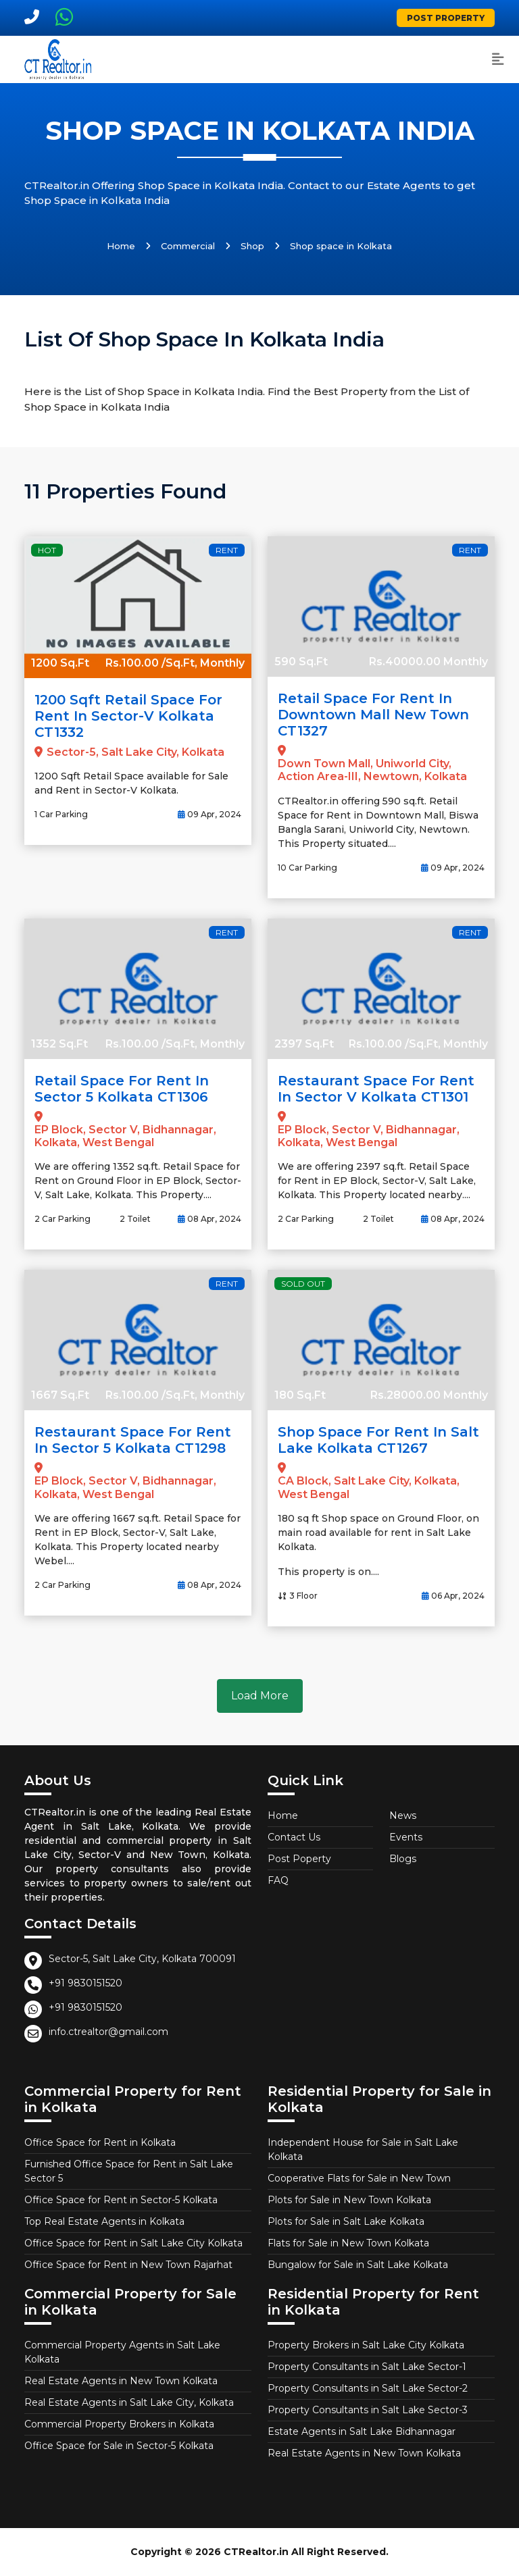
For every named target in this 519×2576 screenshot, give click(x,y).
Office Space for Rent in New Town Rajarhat (128, 2265)
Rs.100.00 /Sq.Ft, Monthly (175, 662)
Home (121, 245)
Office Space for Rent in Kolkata (100, 2142)
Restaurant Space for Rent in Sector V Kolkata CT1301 (376, 1089)
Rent (227, 550)
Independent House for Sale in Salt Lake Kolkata (363, 2149)
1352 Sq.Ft (59, 1043)
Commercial (188, 245)
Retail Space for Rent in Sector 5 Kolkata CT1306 (121, 1089)
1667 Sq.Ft (60, 1395)
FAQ (278, 1880)
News (402, 1815)
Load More (260, 1695)
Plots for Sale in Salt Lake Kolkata (346, 2221)
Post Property (446, 18)
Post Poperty (299, 1859)
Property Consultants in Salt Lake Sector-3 (368, 2410)
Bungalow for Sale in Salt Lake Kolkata (358, 2265)
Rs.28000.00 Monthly (429, 1395)
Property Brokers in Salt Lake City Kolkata (366, 2345)
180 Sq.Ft (300, 1395)
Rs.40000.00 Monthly (428, 661)
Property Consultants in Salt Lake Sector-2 (368, 2388)
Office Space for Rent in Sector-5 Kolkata (121, 2200)
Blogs (402, 1859)
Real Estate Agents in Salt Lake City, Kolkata (129, 2402)
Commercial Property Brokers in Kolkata (119, 2424)
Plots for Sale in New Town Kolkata (349, 2200)
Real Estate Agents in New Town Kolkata (121, 2381)
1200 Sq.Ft (60, 662)
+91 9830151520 (85, 1983)
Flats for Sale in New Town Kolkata (348, 2243)
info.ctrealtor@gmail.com (108, 2032)
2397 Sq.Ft (304, 1043)
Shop (252, 245)
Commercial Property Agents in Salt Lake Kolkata (122, 2352)
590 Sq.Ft (301, 661)
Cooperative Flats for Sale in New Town (359, 2178)
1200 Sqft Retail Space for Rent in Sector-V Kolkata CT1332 (128, 716)
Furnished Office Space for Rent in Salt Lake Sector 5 (128, 2171)
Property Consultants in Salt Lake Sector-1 (367, 2367)
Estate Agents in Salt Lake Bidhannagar (361, 2431)
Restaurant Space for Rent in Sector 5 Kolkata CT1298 (132, 1440)
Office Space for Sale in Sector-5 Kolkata (119, 2446)
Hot (47, 550)
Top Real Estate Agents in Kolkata (104, 2221)
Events (405, 1837)
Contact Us (294, 1837)
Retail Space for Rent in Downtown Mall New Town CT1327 (373, 714)
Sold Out (303, 1284)
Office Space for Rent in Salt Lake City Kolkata (133, 2243)
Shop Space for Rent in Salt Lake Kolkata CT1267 (378, 1440)
